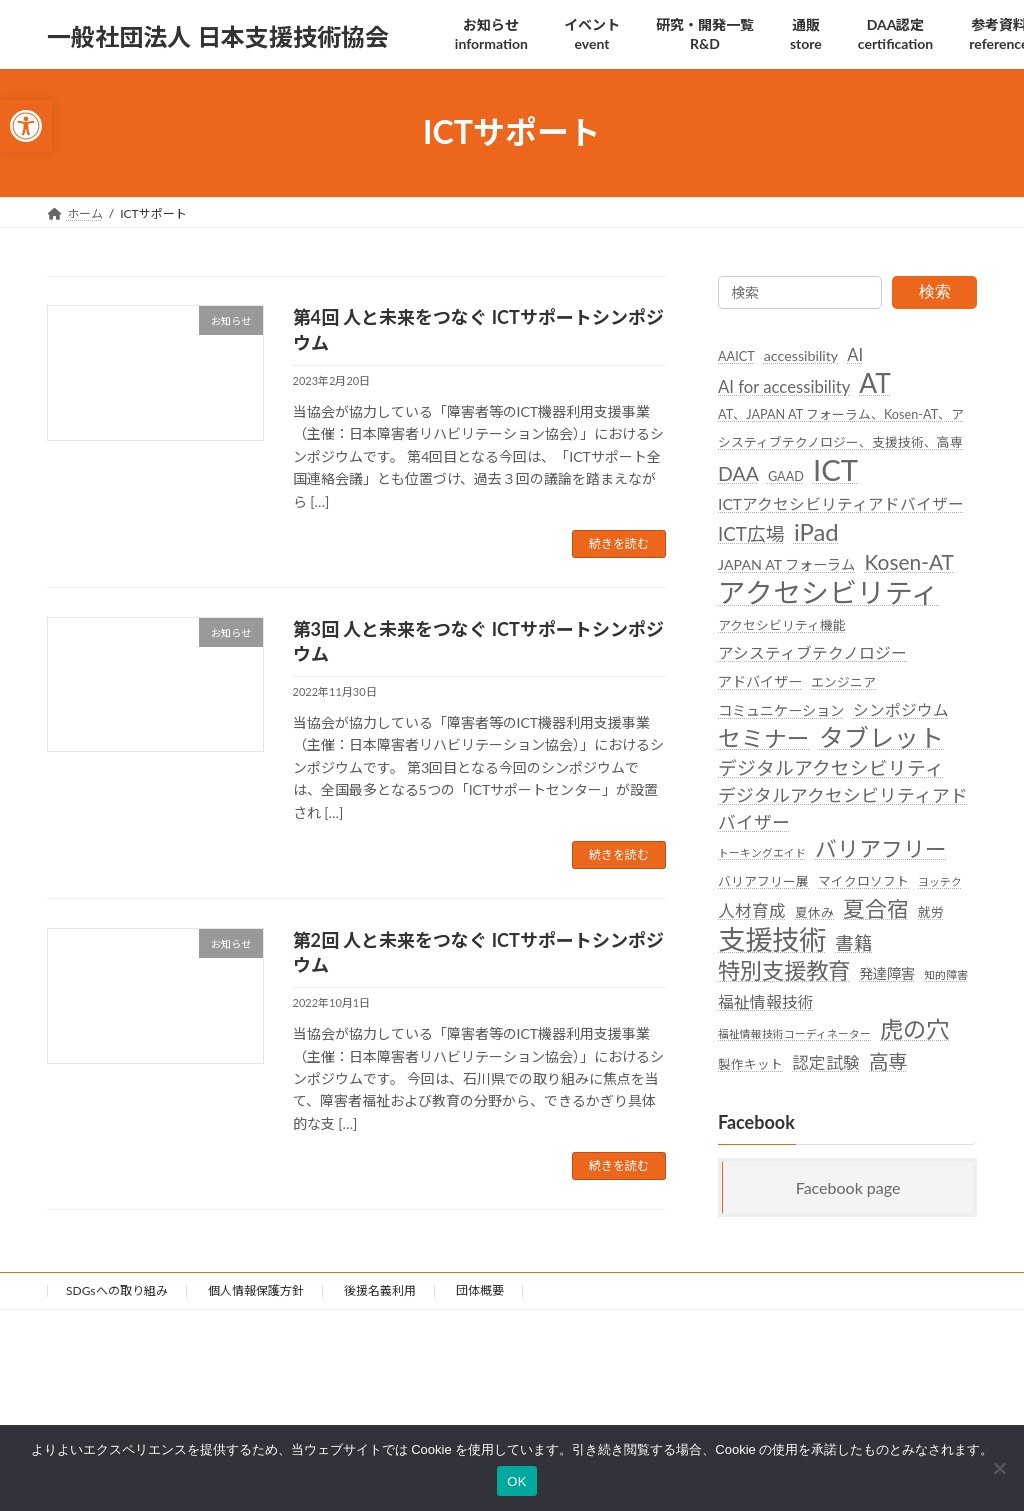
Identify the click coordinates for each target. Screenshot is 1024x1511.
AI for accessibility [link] (784, 387)
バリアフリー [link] (881, 849)
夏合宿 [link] (876, 908)
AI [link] (855, 355)
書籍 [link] (854, 942)
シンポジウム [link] (901, 710)
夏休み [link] (814, 911)
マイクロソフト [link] (863, 881)
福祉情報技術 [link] (766, 1002)
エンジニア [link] (843, 682)
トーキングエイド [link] (762, 852)
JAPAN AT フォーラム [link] (786, 564)
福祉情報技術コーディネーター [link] (794, 1033)
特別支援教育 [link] (784, 970)
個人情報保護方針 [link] (256, 1290)
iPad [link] (816, 531)
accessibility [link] (801, 355)
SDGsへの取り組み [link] (117, 1290)
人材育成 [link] (752, 910)
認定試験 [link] (826, 1062)
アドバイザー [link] (760, 681)
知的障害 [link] (946, 974)
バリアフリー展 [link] (763, 881)
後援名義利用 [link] (380, 1290)
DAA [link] (738, 472)
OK (516, 1481)
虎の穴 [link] (914, 1029)
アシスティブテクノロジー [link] (812, 652)
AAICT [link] (736, 356)
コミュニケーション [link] (781, 710)
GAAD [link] (786, 475)
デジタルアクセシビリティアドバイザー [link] (843, 808)
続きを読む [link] (619, 543)
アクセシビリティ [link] (828, 591)
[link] (26, 126)
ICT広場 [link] (751, 534)
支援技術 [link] (772, 938)
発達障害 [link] (887, 973)
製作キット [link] (750, 1063)
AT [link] (875, 383)
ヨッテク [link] (940, 881)
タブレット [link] (881, 737)
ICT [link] (835, 468)
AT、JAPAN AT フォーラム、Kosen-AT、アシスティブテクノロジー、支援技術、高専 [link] (841, 427)
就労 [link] (931, 911)
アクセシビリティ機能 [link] (782, 624)
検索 (935, 291)
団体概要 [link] (480, 1290)
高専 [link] (888, 1060)
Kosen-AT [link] (908, 561)
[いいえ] (999, 1468)
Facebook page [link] (848, 1186)
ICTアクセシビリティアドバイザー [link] (841, 504)
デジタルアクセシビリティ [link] (831, 767)
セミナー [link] (764, 738)
